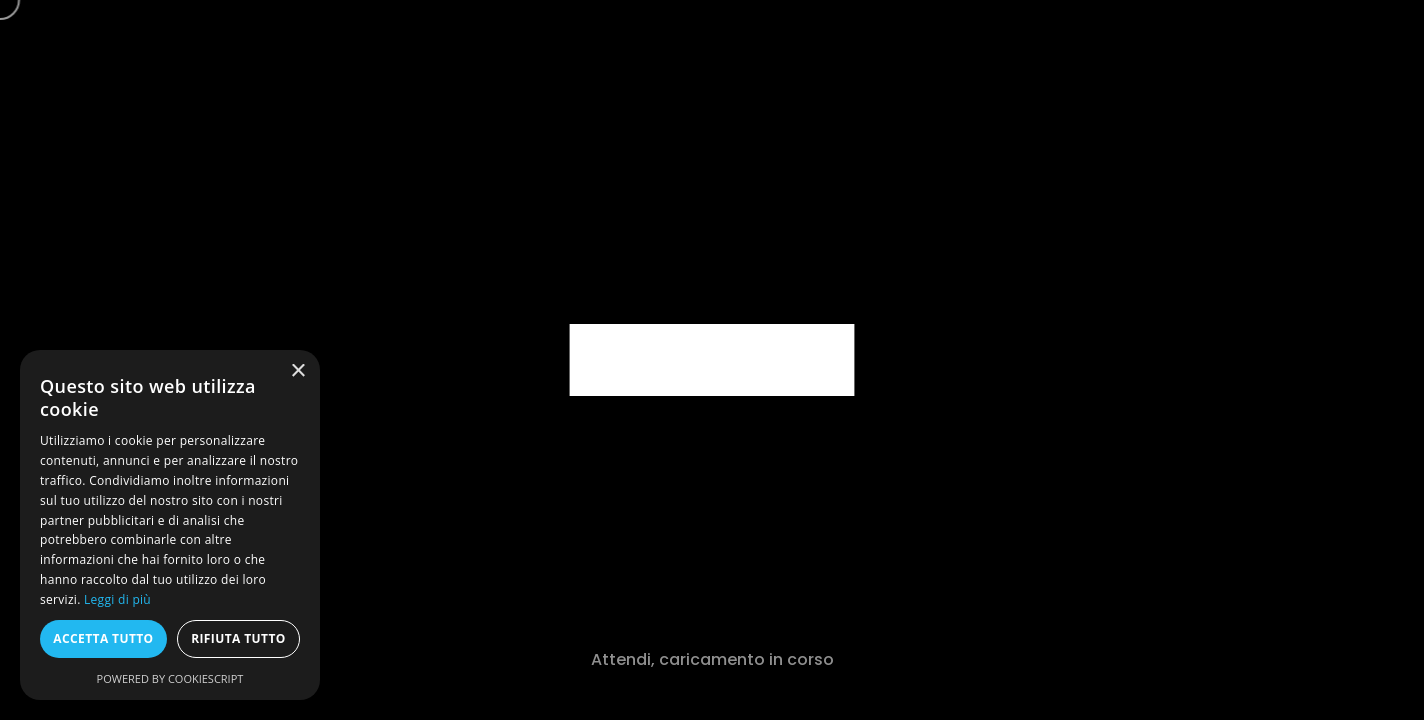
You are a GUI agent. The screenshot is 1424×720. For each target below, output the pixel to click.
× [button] (297, 371)
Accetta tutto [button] (103, 638)
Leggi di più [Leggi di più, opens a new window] (117, 599)
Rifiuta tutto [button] (238, 638)
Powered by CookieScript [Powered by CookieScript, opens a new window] (170, 678)
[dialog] (170, 525)
